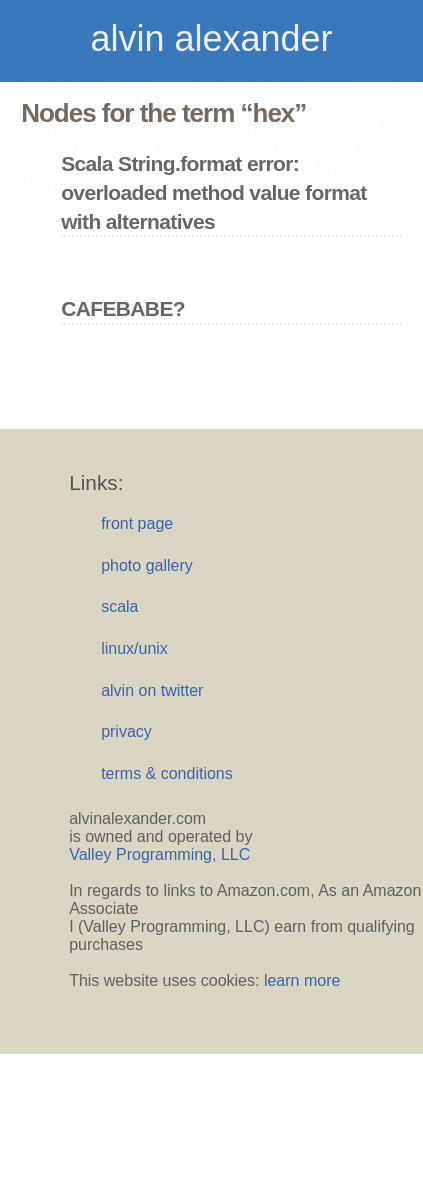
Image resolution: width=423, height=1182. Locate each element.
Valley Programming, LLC (159, 854)
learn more (302, 980)
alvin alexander (211, 38)
